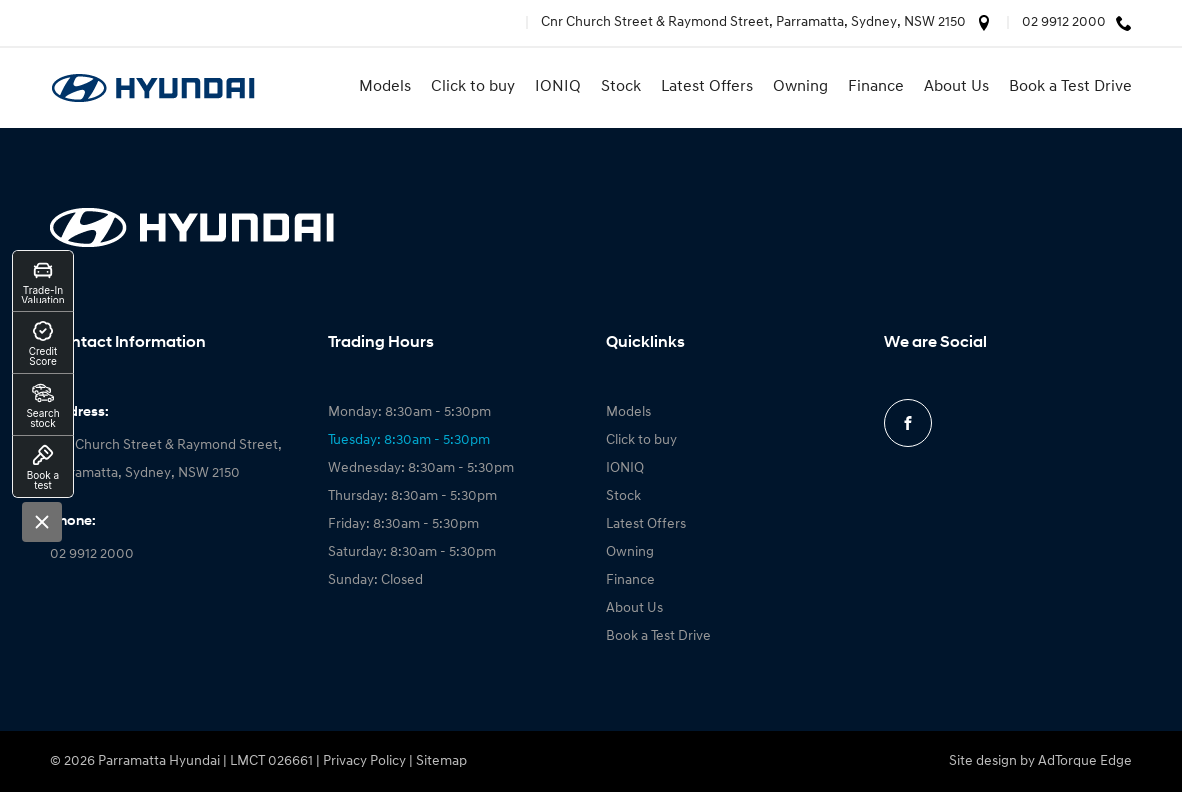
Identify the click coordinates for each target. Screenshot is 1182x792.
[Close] (42, 522)
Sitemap (441, 761)
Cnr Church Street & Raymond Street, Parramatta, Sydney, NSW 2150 (753, 22)
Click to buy (473, 87)
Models (385, 87)
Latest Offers (707, 87)
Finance (876, 87)
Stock (621, 87)
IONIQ (558, 87)
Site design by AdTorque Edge (1040, 761)
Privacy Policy (364, 761)
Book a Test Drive (1070, 87)
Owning (800, 87)
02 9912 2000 (1064, 22)
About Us (956, 87)
